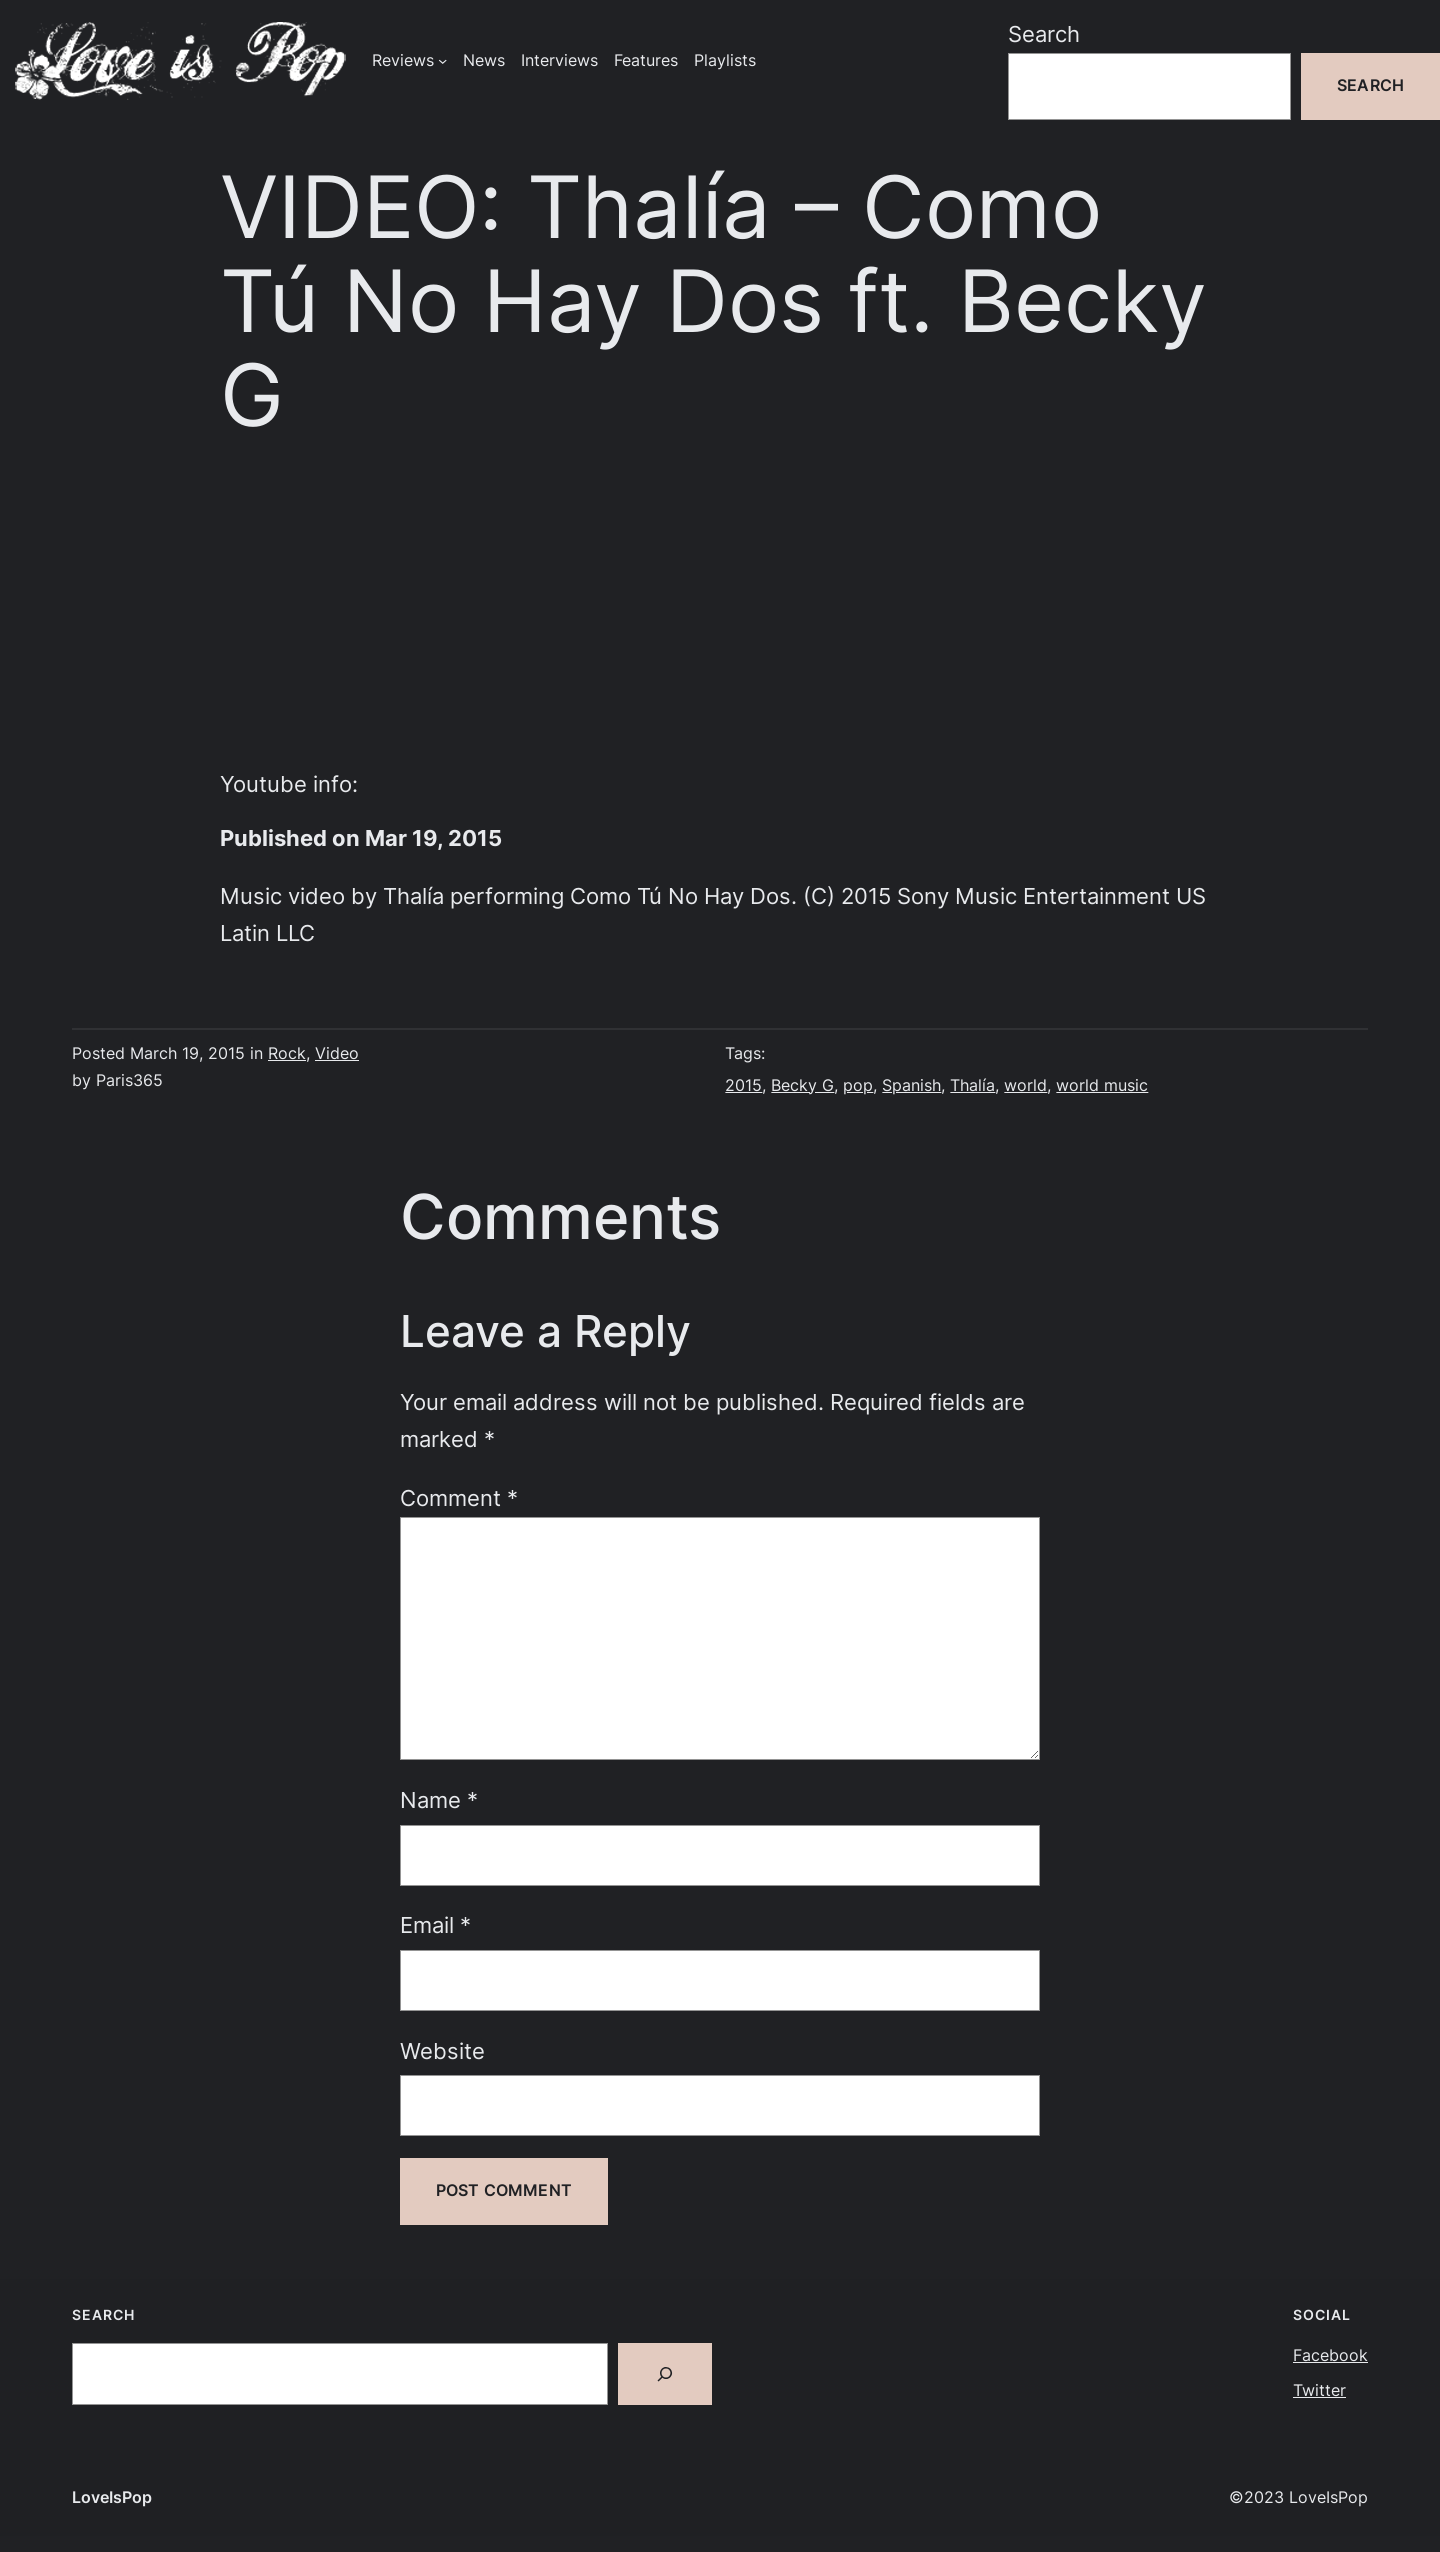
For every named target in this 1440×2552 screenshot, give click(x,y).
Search (1044, 34)
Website (442, 2051)
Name (439, 1800)
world (1025, 1085)
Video (337, 1053)
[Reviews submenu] (442, 60)
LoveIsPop (112, 2497)
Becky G (802, 1085)
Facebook (1330, 2355)
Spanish (911, 1085)
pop (858, 1085)
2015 (743, 1085)
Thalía (972, 1085)
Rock (287, 1053)
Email (435, 1925)
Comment (459, 1498)
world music (1102, 1085)
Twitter (1319, 2390)
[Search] (665, 2374)
